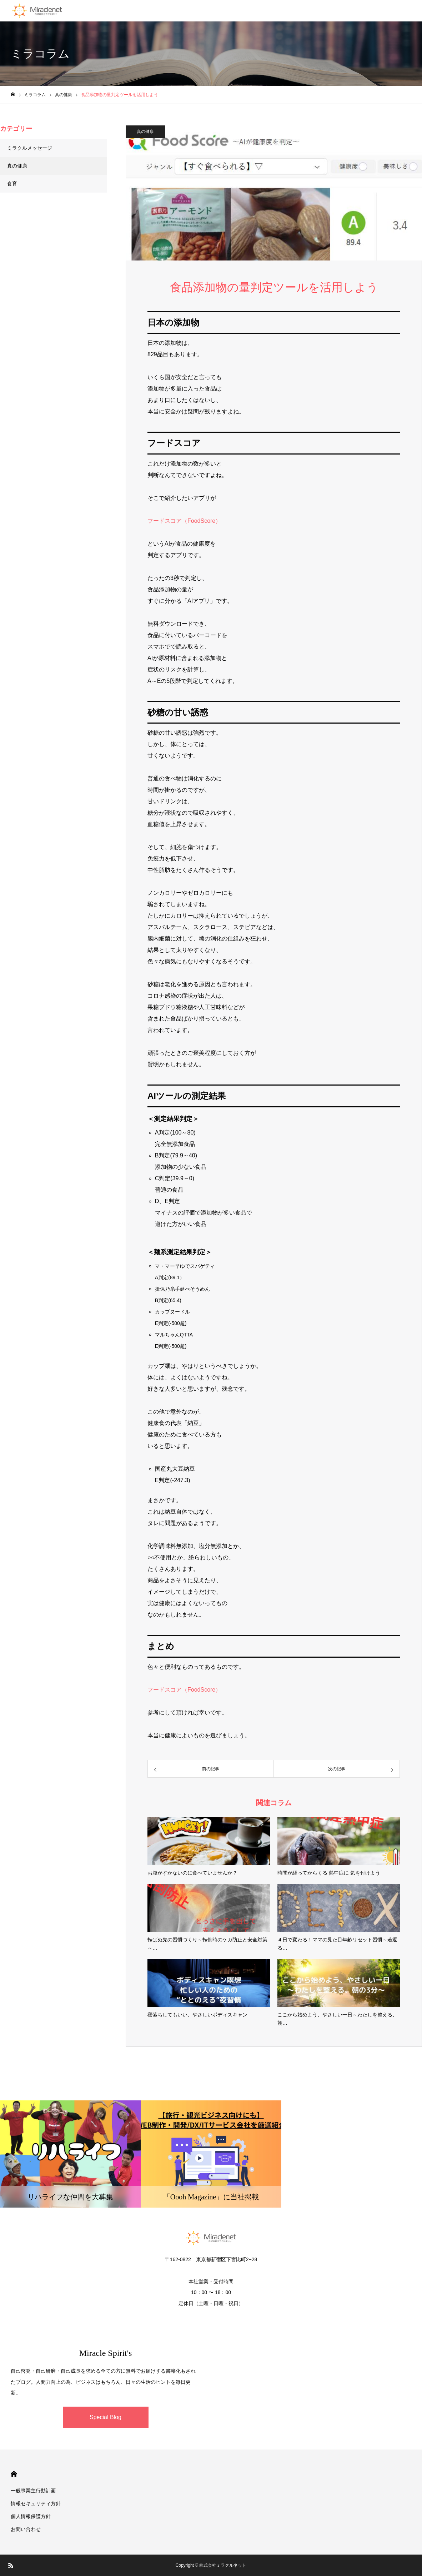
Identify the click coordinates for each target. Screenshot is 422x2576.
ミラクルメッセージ (29, 148)
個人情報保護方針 (31, 2516)
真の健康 (145, 131)
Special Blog (105, 2417)
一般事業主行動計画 (33, 2490)
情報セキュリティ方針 (36, 2503)
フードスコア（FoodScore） (184, 521)
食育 (12, 184)
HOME (14, 2474)
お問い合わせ (26, 2529)
